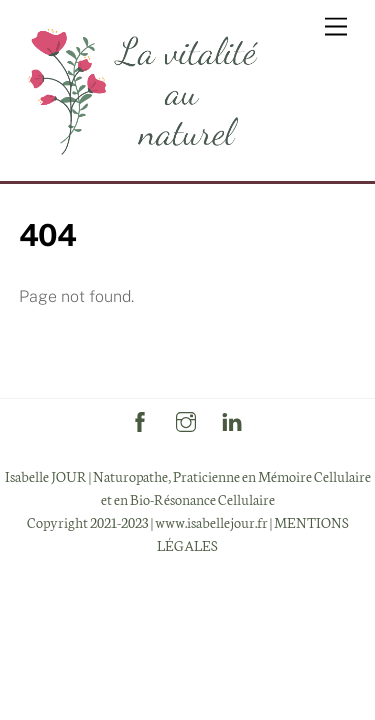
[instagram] (186, 417)
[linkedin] (232, 417)
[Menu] (336, 27)
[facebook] (140, 417)
